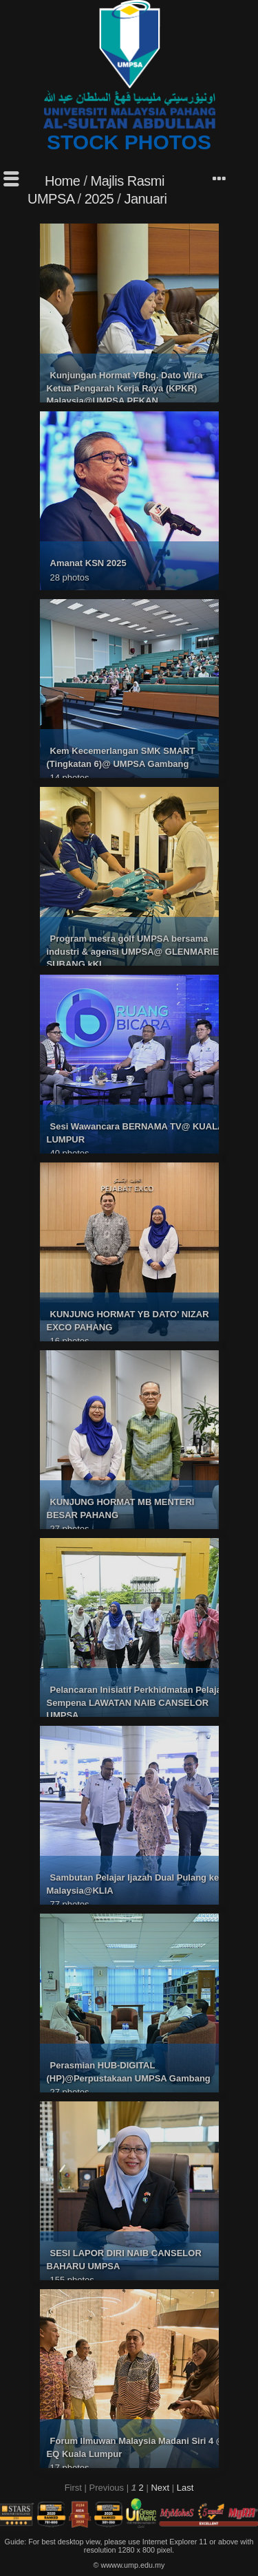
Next (160, 2487)
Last (185, 2487)
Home (62, 180)
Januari (145, 198)
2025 (99, 198)
